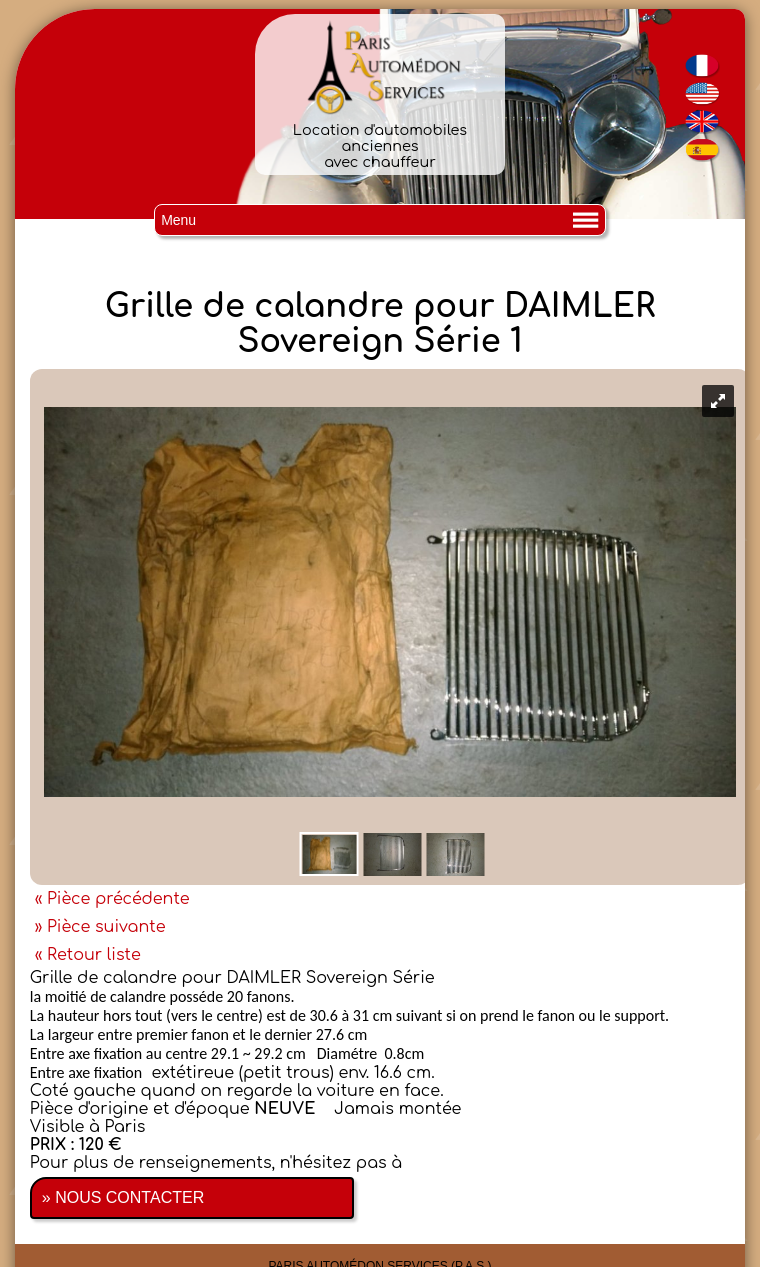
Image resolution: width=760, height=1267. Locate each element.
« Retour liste (88, 955)
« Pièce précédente (112, 899)
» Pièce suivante (100, 927)
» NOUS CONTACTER (123, 1197)
